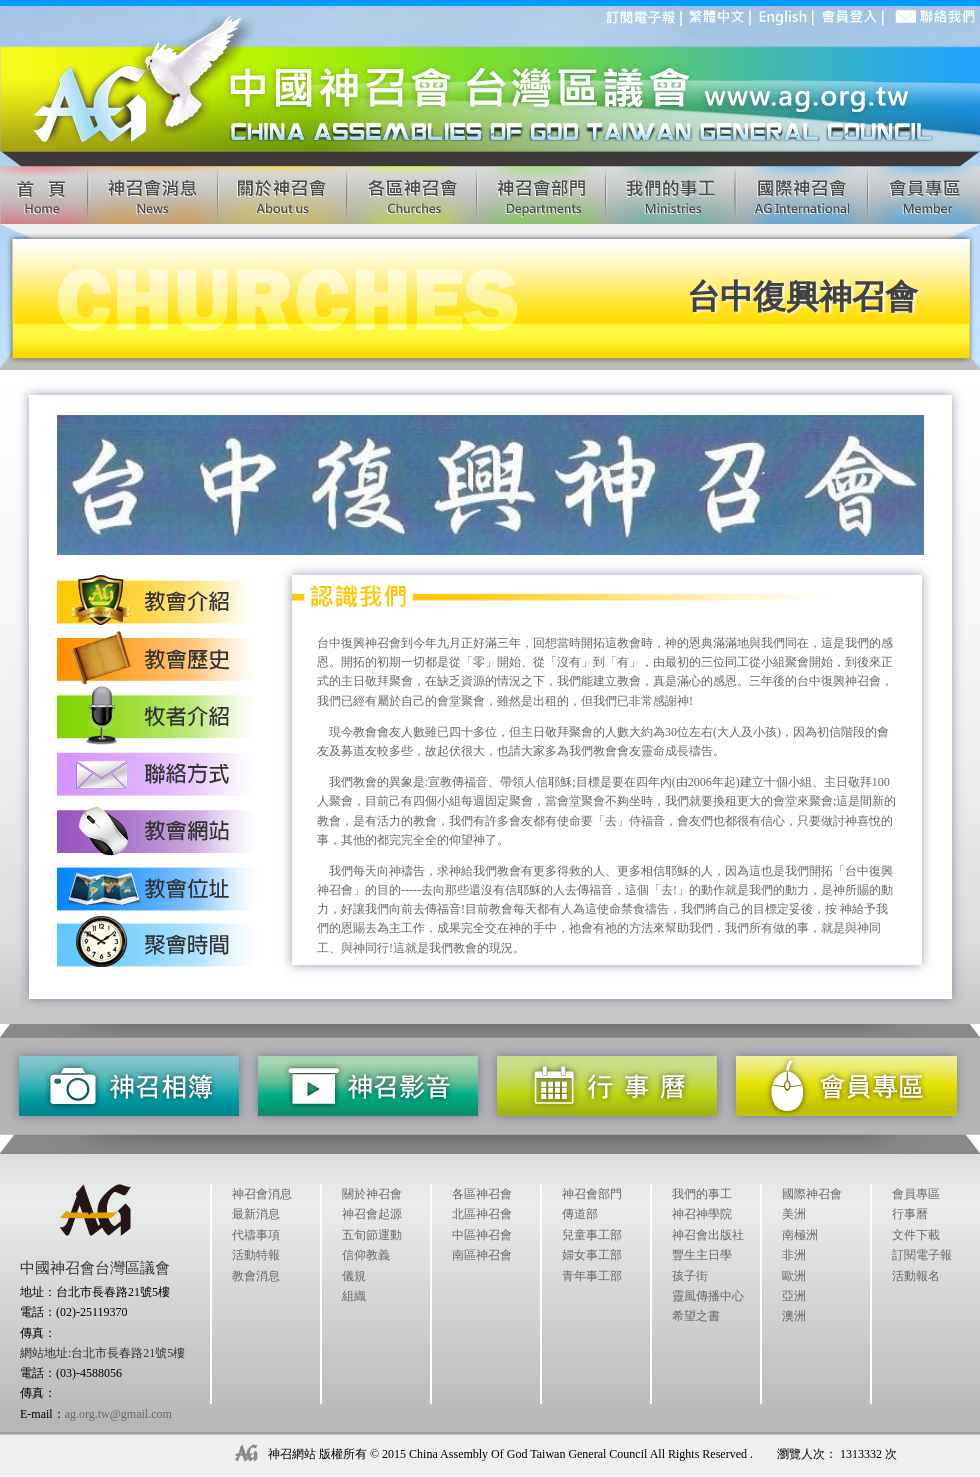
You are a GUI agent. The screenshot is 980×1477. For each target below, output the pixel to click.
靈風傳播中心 (708, 1296)
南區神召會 (482, 1255)
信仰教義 (366, 1255)
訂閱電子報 (922, 1255)
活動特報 (256, 1255)
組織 (354, 1296)
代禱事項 (256, 1235)
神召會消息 (262, 1194)
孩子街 (690, 1276)
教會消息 (256, 1276)
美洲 (794, 1214)
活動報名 (916, 1276)
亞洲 (794, 1296)
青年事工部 (592, 1276)
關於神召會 (372, 1194)
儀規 (354, 1276)
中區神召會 (482, 1235)
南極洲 (800, 1235)
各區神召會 (482, 1194)
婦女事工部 (592, 1255)
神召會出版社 (708, 1235)
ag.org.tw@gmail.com (118, 1414)
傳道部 (580, 1214)
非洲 (794, 1255)
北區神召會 (482, 1214)
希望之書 (696, 1316)
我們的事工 (702, 1194)
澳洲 (794, 1316)
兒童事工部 (592, 1235)
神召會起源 (372, 1214)
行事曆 (910, 1214)
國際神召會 (812, 1194)
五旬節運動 (372, 1235)
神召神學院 (702, 1214)
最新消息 (256, 1214)
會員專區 (916, 1194)
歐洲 (794, 1276)
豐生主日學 (702, 1255)
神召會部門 (592, 1194)
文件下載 (916, 1235)
